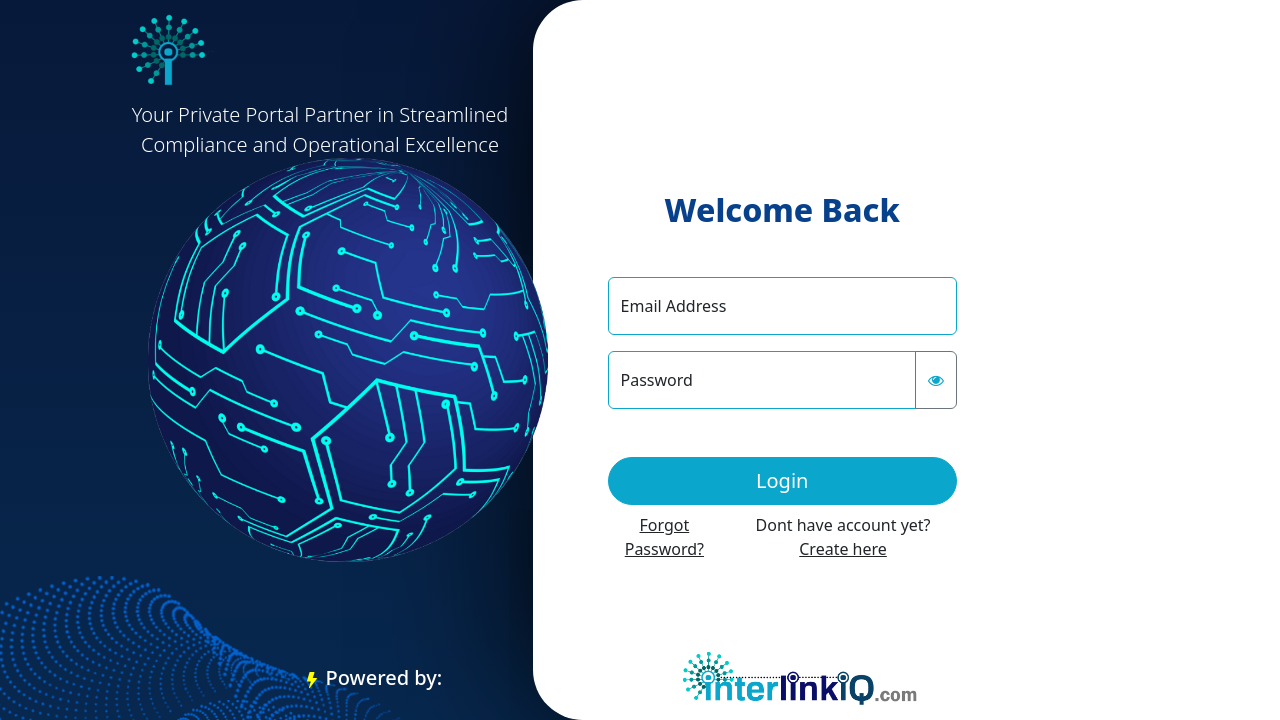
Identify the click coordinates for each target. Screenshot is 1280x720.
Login (782, 480)
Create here (843, 549)
